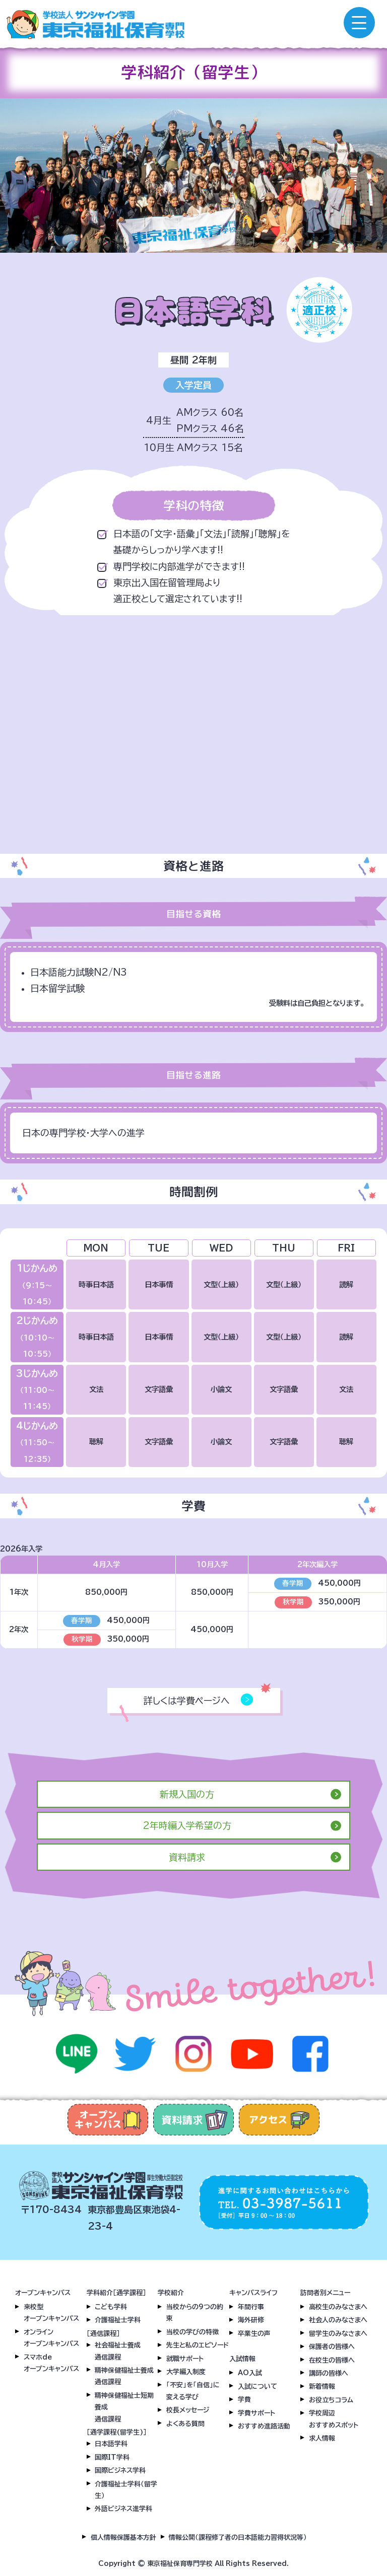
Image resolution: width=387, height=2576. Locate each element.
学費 (244, 2399)
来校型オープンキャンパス (51, 2313)
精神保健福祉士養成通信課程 (124, 2376)
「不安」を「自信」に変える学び (193, 2391)
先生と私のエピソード (197, 2345)
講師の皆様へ (328, 2373)
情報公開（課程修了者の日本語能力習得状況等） (238, 2537)
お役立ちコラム (331, 2400)
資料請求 (187, 1857)
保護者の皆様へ (332, 2346)
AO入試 (250, 2373)
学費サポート (256, 2413)
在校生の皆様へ (332, 2360)
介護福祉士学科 (118, 2320)
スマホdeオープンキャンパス (51, 2363)
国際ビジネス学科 (120, 2470)
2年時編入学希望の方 (187, 1825)
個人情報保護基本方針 (123, 2537)
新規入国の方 (187, 1794)
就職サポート (185, 2359)
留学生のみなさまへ (338, 2333)
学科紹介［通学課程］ (116, 2293)
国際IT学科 (112, 2457)
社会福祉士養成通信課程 (118, 2351)
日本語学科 (111, 2444)
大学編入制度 (186, 2372)
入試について (257, 2386)
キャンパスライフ (253, 2293)
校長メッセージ (187, 2410)
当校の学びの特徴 (192, 2332)
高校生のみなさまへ (338, 2307)
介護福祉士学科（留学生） (126, 2490)
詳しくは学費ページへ (195, 1700)
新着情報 (322, 2386)
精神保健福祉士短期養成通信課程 (124, 2407)
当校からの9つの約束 (194, 2313)
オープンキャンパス (43, 2293)
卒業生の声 (254, 2333)
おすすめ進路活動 (264, 2426)
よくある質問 (185, 2423)
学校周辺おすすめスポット (333, 2419)
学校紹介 (171, 2293)
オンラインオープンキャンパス (51, 2338)
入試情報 (242, 2359)
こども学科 (111, 2307)
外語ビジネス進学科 (123, 2509)
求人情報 (322, 2438)
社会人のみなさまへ (338, 2320)
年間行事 (251, 2307)
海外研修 (251, 2320)
